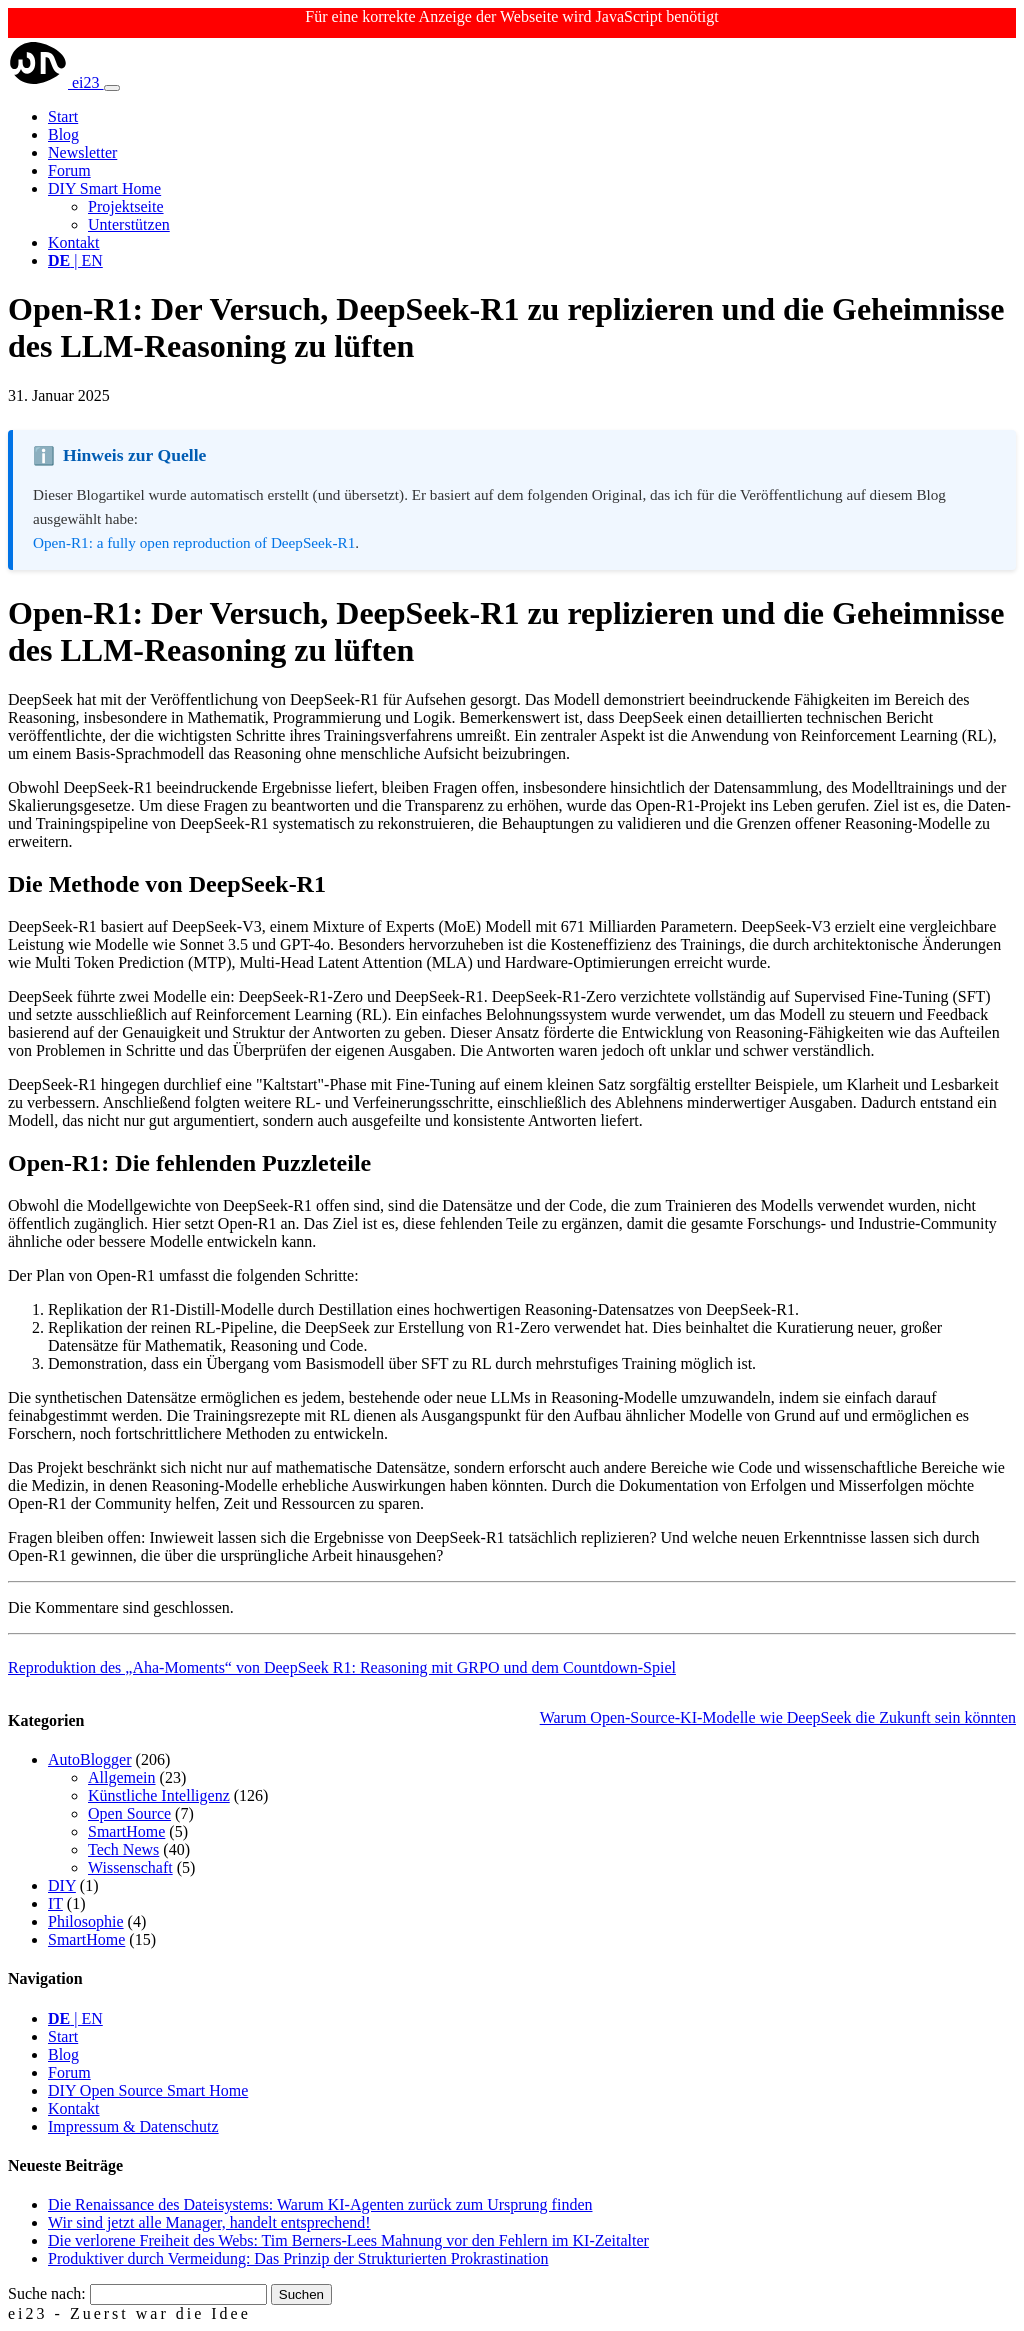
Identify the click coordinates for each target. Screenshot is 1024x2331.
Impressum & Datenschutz (133, 2126)
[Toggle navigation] (112, 88)
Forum (69, 170)
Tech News (123, 1849)
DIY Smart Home (104, 188)
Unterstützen (129, 224)
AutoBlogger (90, 1759)
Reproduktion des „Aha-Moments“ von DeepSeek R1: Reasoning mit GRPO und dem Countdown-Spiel (342, 1667)
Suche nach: (47, 2293)
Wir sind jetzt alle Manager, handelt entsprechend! (209, 2222)
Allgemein (122, 1777)
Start (63, 116)
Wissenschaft (130, 1867)
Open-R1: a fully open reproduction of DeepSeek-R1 (194, 542)
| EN (75, 260)
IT (55, 1903)
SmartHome (126, 1831)
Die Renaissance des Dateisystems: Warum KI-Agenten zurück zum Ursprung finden (320, 2204)
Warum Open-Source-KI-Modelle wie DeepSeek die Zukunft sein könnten (778, 1717)
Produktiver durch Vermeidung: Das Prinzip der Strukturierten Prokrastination (298, 2258)
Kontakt (74, 242)
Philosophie (86, 1921)
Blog (63, 134)
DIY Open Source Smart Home (148, 2090)
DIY (62, 1885)
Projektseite (126, 206)
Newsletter (82, 152)
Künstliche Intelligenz (159, 1795)
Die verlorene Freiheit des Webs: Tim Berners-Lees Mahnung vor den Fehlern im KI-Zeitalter (348, 2240)
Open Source (129, 1813)
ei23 (56, 82)
